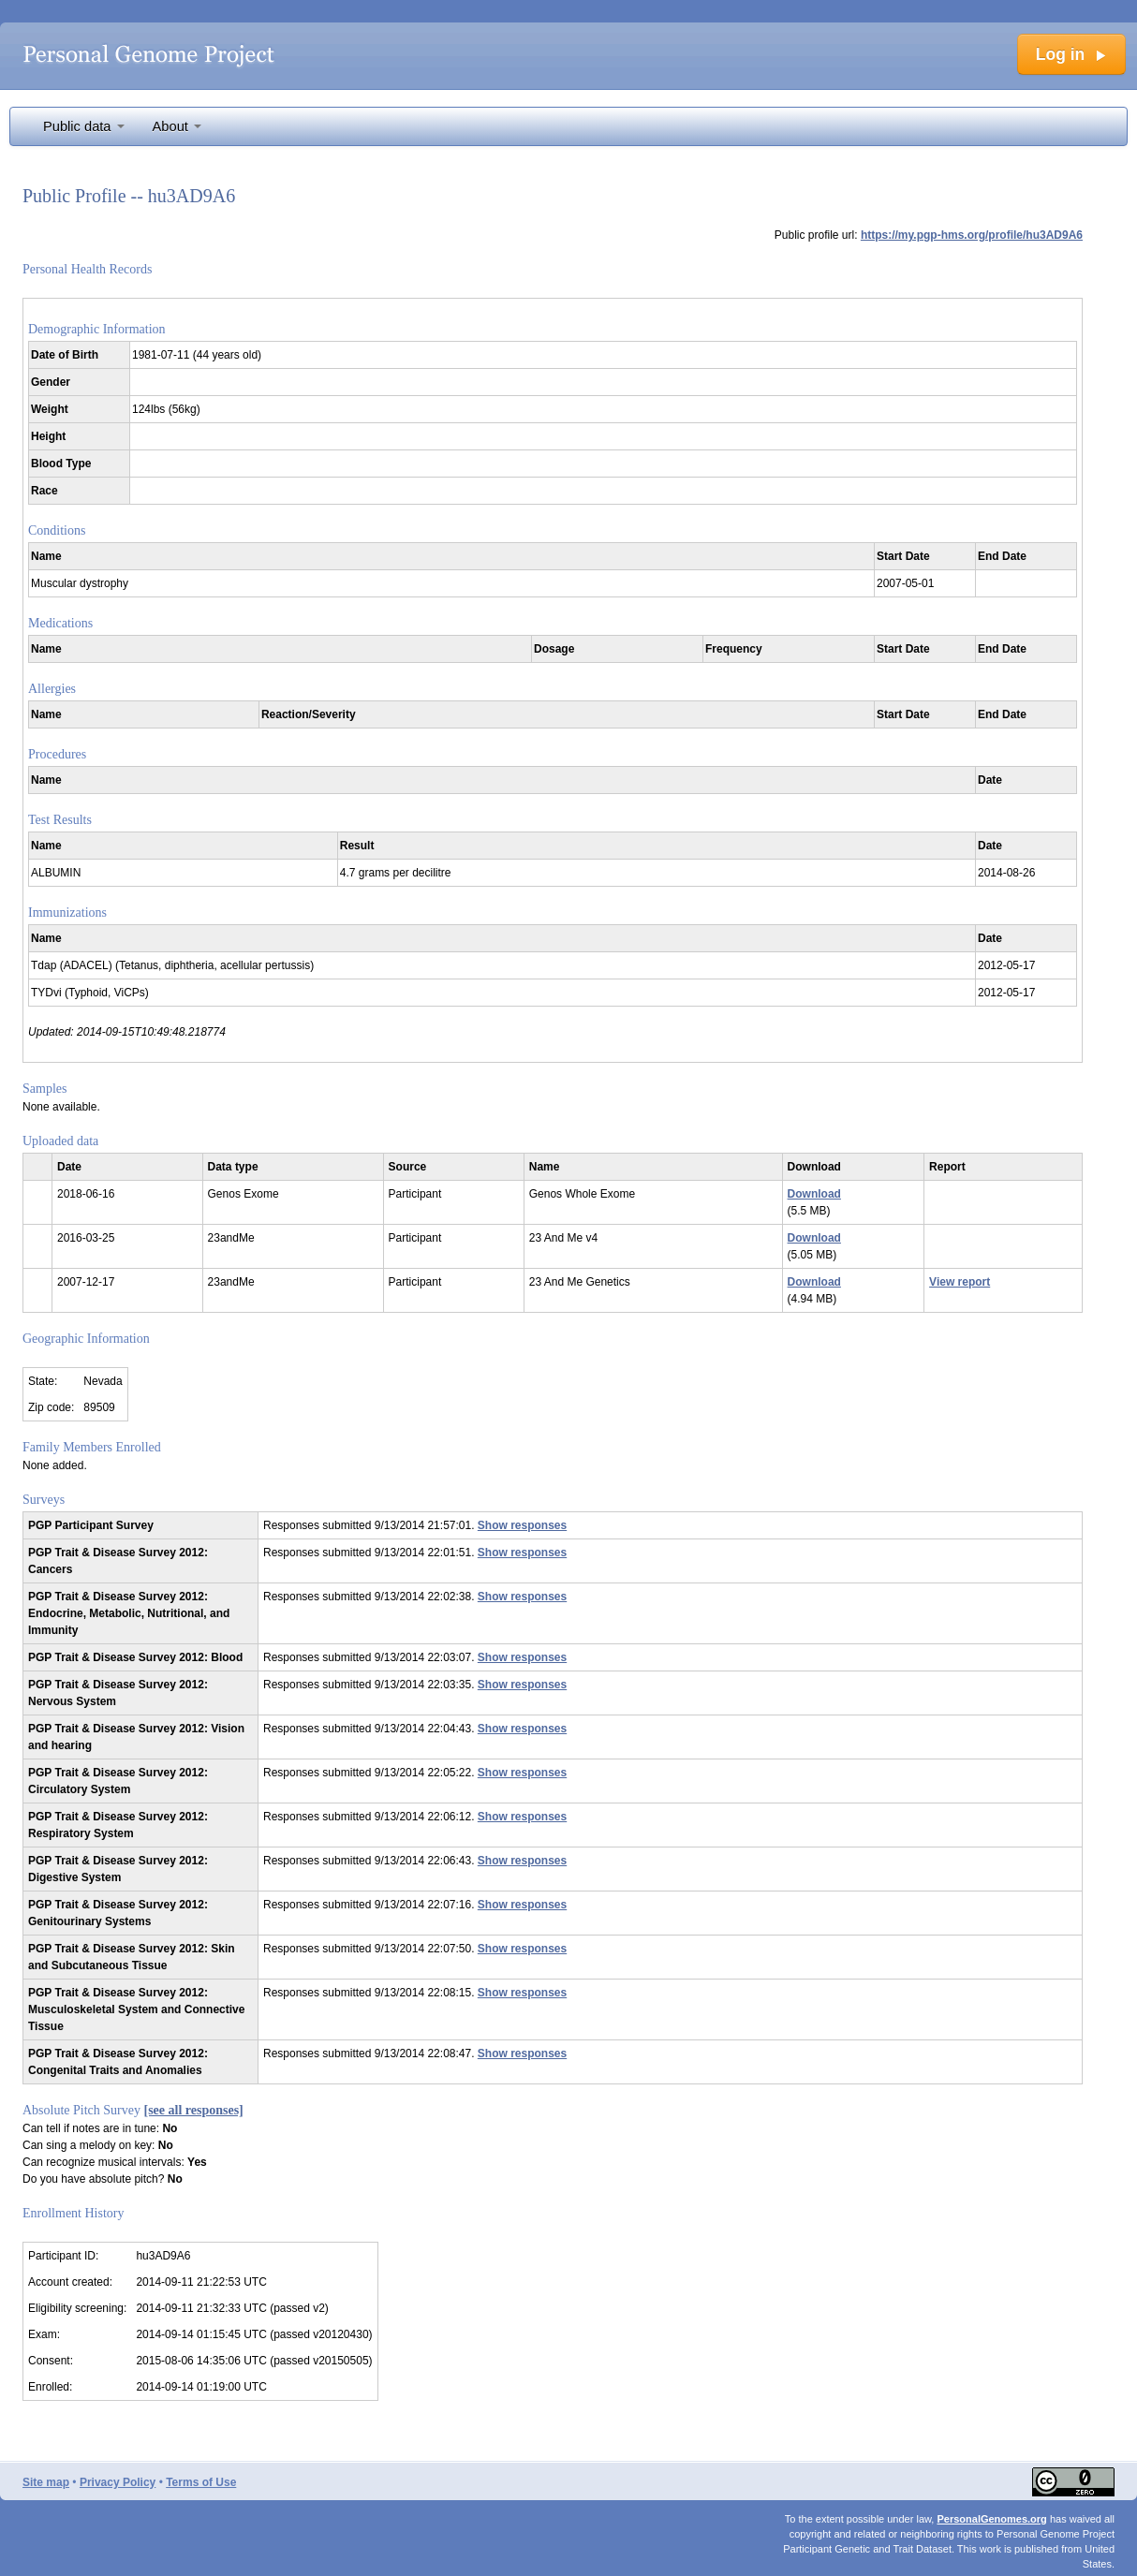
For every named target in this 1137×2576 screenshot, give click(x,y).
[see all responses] (194, 2110)
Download (814, 1193)
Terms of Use (201, 2482)
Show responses (522, 1525)
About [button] (177, 126)
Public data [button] (84, 126)
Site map (45, 2482)
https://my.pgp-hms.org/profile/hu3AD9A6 (972, 235)
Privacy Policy (117, 2482)
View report (959, 1281)
